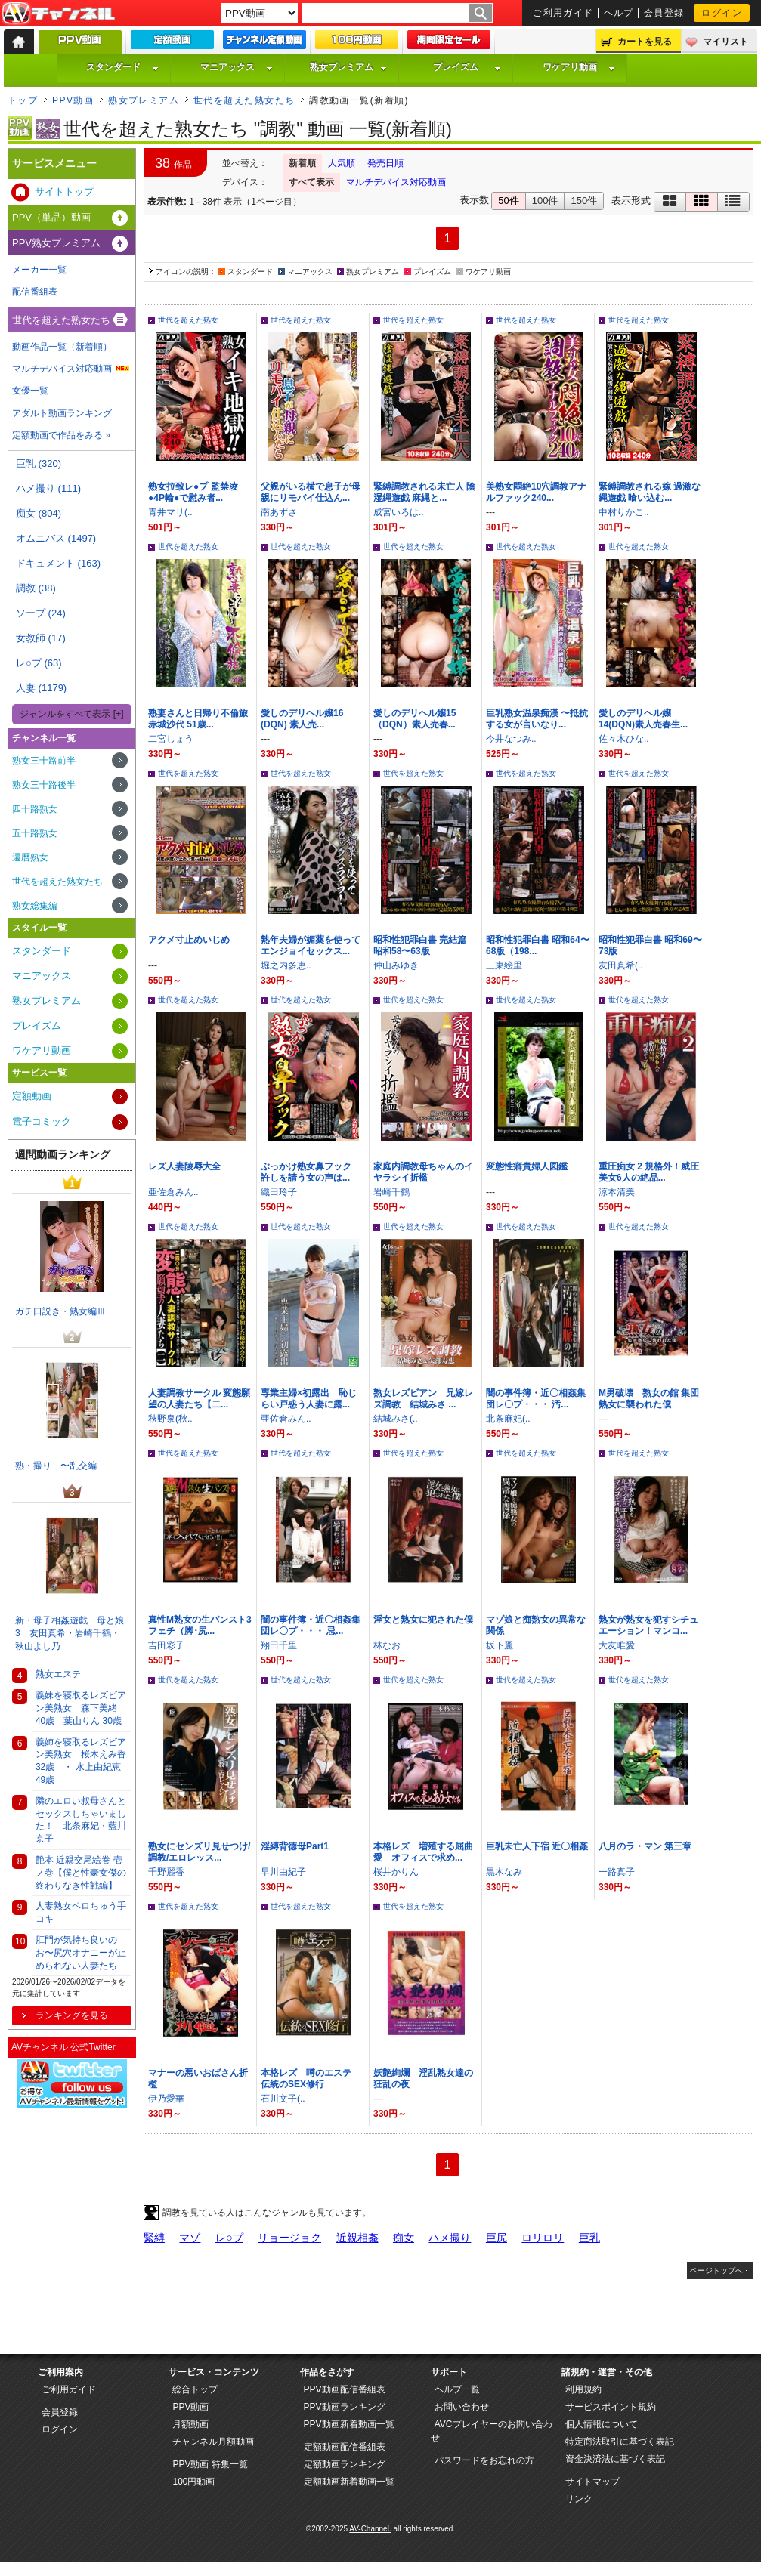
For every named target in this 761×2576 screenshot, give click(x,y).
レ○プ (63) (39, 663)
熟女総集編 (34, 905)
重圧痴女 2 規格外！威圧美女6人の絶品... (649, 1172)
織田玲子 (279, 1192)
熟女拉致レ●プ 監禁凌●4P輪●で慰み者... (193, 492)
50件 (508, 200)
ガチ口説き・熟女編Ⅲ (60, 1311)
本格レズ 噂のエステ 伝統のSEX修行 (310, 2079)
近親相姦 (357, 2238)
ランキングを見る (72, 2015)
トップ (23, 100)
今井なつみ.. (511, 739)
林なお (387, 1645)
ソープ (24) (41, 613)
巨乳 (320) (38, 463)
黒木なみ (504, 1872)
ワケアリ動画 (579, 67)
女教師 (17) (41, 638)
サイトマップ (592, 2481)
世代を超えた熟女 (188, 320)
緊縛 (154, 2238)
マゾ (189, 2238)
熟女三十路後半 (44, 785)
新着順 (302, 163)
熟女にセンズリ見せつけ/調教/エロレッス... (199, 1852)
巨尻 (496, 2238)
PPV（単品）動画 (51, 217)
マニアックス (236, 67)
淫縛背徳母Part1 (295, 1846)
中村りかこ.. (624, 512)
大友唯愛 (617, 1645)
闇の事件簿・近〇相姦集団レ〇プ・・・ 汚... (536, 1399)
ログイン (721, 13)
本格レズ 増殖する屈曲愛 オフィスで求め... (423, 1852)
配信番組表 (34, 291)
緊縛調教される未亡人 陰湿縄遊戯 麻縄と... (424, 492)
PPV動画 (73, 100)
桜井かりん (396, 1872)
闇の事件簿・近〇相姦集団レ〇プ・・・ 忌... (310, 1625)
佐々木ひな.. (624, 739)
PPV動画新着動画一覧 (349, 2424)
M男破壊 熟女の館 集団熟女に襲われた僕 (649, 1399)
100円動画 (193, 2481)
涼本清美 (617, 1192)
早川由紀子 (283, 1872)
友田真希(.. (621, 965)
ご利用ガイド (563, 13)
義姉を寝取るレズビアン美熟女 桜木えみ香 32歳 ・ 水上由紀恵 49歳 (81, 1761)
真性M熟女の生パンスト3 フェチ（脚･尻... (204, 1625)
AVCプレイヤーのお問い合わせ (491, 2431)
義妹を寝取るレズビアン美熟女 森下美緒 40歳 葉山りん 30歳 (81, 1708)
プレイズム (467, 67)
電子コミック (41, 1121)
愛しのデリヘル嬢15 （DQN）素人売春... (414, 719)
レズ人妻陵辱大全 (184, 1166)
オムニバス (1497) (56, 538)
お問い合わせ (462, 2406)
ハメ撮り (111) (48, 488)
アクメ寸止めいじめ (189, 939)
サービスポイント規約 (610, 2406)
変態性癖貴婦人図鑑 (527, 1166)
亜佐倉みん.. (173, 1192)
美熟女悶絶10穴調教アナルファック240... (536, 492)
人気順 (341, 163)
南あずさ (279, 512)
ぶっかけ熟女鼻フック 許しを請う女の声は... (310, 1172)
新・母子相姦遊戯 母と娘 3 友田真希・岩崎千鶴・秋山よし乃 (73, 1633)
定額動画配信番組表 (344, 2447)
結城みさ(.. (395, 1418)
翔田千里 (279, 1645)
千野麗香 (166, 1872)
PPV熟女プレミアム (56, 243)
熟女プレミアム (348, 67)
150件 (584, 200)
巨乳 (589, 2238)
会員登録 (664, 13)
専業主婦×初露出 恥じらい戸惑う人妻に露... (309, 1399)
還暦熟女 (30, 857)
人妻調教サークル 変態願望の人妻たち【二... (199, 1399)
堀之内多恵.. (286, 965)
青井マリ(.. (170, 512)
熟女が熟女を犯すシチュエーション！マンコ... (648, 1625)
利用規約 (583, 2389)
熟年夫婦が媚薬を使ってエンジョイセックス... (310, 945)
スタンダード (122, 67)
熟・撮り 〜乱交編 (56, 1465)
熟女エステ (58, 1674)
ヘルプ (619, 13)
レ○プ (229, 2238)
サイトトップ (64, 191)
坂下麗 (499, 1645)
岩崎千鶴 (391, 1192)
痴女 (403, 2238)
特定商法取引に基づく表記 (619, 2441)
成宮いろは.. (398, 512)
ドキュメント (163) (58, 563)
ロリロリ (542, 2238)
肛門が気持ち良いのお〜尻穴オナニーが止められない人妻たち (81, 1953)
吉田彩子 (166, 1645)
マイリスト (725, 41)
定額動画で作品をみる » (61, 435)
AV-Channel (58, 14)
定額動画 (31, 1095)
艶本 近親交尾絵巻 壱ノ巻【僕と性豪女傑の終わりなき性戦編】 (81, 1873)
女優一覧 (30, 390)
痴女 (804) (38, 513)
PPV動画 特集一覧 (209, 2464)
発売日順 (385, 163)
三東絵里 (504, 965)
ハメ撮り (449, 2238)
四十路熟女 (34, 809)
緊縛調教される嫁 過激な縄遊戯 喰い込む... (650, 492)
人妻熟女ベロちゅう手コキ (81, 1912)
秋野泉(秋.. (170, 1418)
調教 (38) (36, 588)
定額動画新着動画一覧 (349, 2481)
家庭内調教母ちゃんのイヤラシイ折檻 (423, 1172)
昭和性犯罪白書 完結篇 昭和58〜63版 (419, 945)
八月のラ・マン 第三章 (645, 1846)
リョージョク (289, 2238)
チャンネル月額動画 (213, 2441)
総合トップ (195, 2389)
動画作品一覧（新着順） (62, 346)
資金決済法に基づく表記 (615, 2459)
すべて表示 (311, 182)
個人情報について (601, 2424)
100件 (545, 200)
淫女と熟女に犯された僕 (423, 1619)
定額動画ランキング (344, 2464)
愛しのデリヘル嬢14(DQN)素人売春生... (643, 719)
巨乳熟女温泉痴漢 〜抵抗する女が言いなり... (537, 719)
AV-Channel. (370, 2529)
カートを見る (644, 41)
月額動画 (190, 2424)
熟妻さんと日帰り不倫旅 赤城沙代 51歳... (202, 719)
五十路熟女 (34, 833)
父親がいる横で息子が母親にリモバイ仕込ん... (310, 492)
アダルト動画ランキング (62, 413)
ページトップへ (716, 2270)
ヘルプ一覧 (457, 2389)
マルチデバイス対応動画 (396, 182)
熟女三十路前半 (44, 760)
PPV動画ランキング (344, 2406)
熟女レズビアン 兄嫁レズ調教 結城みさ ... (423, 1399)
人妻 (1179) (41, 687)
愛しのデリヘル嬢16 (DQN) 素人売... (302, 719)
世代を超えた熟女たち (244, 100)
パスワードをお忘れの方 (484, 2460)
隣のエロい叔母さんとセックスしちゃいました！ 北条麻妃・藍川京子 (81, 1820)
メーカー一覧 (39, 269)
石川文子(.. (283, 2098)
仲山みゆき (396, 965)
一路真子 (617, 1872)
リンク (578, 2499)
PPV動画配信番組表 (344, 2389)
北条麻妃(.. (508, 1418)
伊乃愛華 (166, 2098)
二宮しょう (170, 739)
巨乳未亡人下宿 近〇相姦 (537, 1846)
